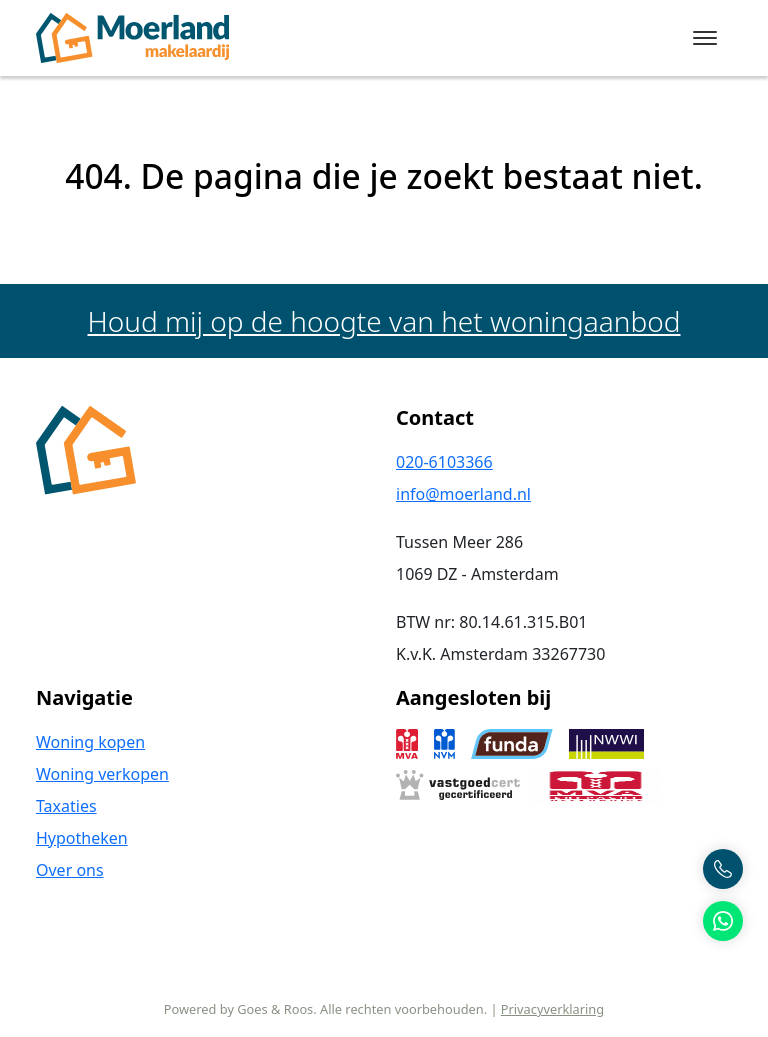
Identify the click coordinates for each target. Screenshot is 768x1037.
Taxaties (66, 806)
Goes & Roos (275, 1009)
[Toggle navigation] (704, 38)
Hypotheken (82, 838)
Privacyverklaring (552, 1009)
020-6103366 (444, 462)
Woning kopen (90, 742)
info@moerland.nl (463, 494)
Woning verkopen (102, 774)
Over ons (70, 870)
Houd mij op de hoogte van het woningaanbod (384, 321)
